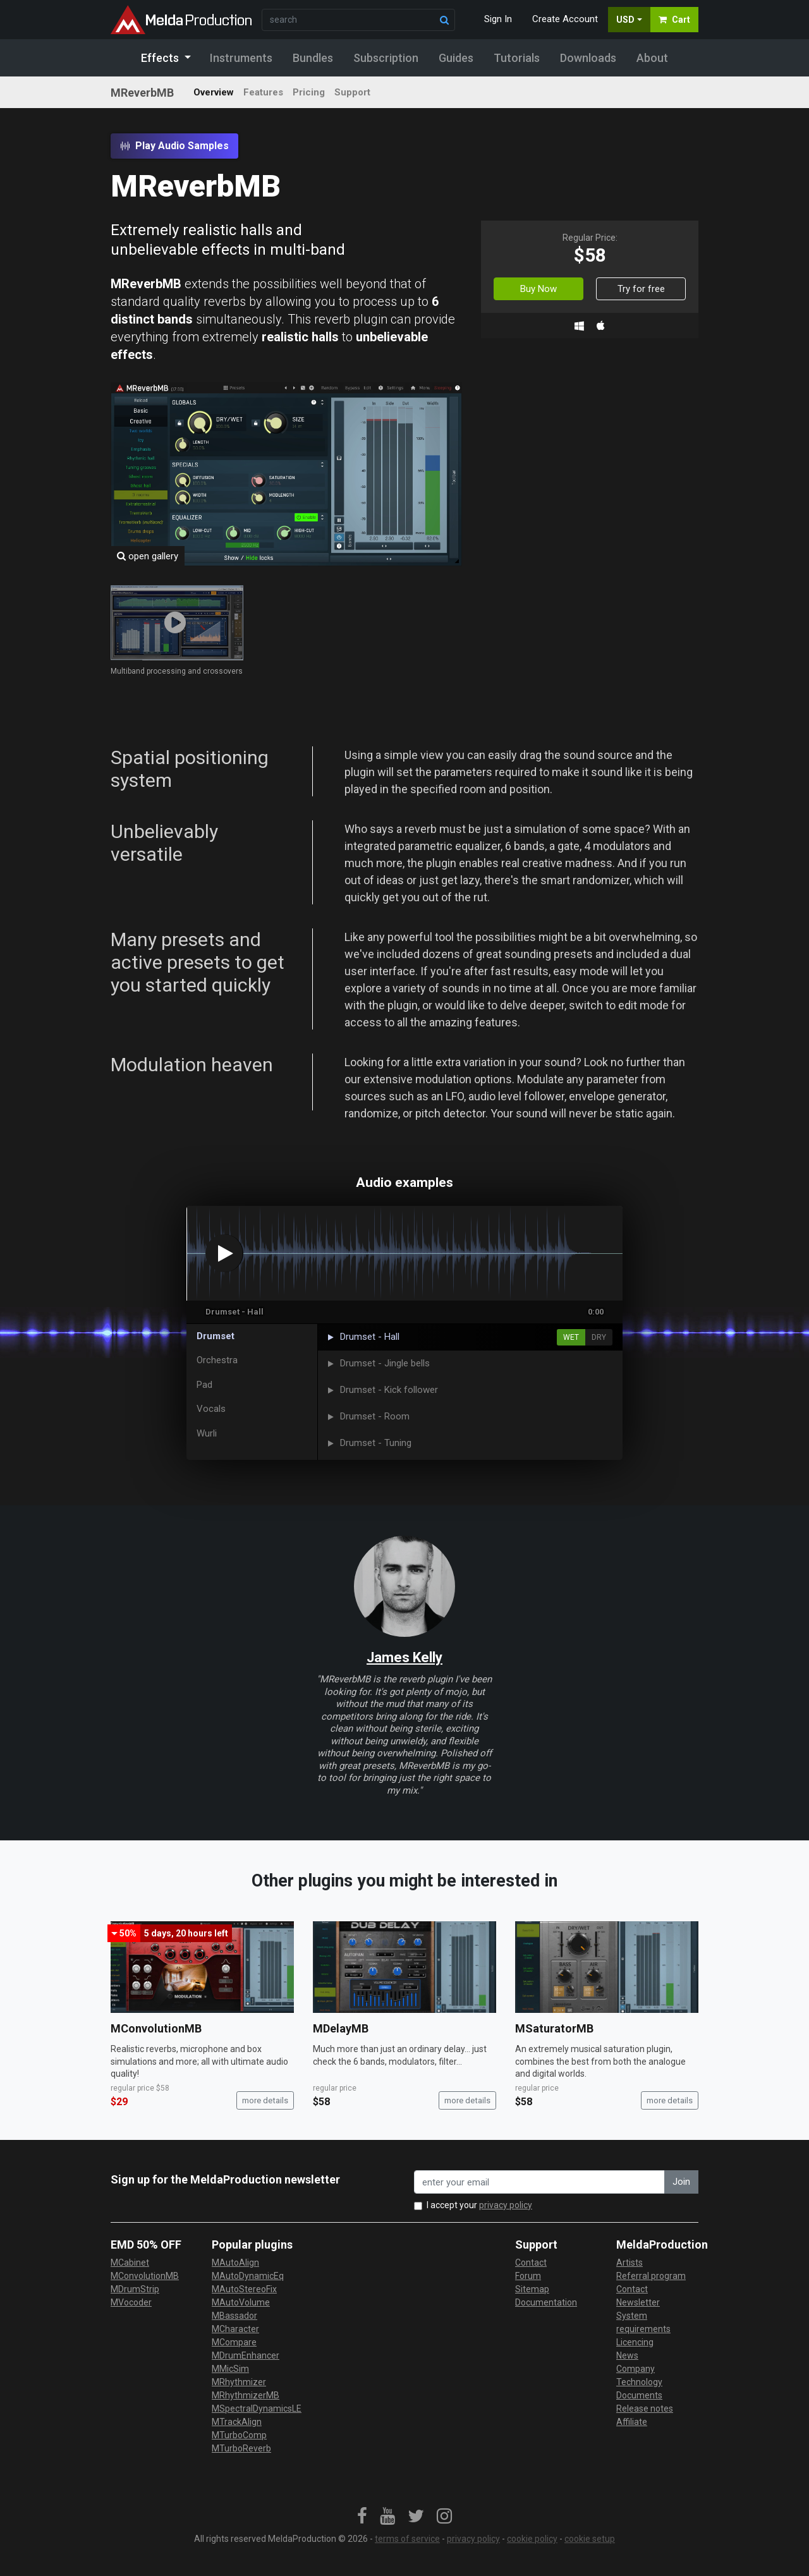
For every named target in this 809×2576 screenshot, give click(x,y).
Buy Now (538, 289)
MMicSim (230, 2369)
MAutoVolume (241, 2302)
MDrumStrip (135, 2289)
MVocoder (131, 2302)
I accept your (479, 2205)
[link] (362, 2516)
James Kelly (404, 1657)
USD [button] (625, 20)
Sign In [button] (498, 19)
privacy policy (505, 2205)
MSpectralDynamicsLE (256, 2408)
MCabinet (130, 2262)
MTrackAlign (237, 2422)
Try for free (641, 289)
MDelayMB (340, 2028)
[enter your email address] (539, 2182)
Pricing (309, 92)
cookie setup (589, 2539)
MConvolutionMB (156, 2028)
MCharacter (235, 2329)
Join (681, 2181)
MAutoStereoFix (244, 2289)
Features (263, 92)
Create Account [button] (565, 19)
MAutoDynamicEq (248, 2276)
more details (265, 2100)
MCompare (234, 2342)
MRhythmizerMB (245, 2395)
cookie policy (532, 2539)
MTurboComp (239, 2435)
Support (352, 92)
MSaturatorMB (554, 2028)
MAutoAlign (235, 2262)
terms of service (407, 2539)
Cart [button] (674, 20)
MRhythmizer (239, 2382)
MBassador (234, 2316)
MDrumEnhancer (245, 2355)
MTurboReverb (241, 2448)
